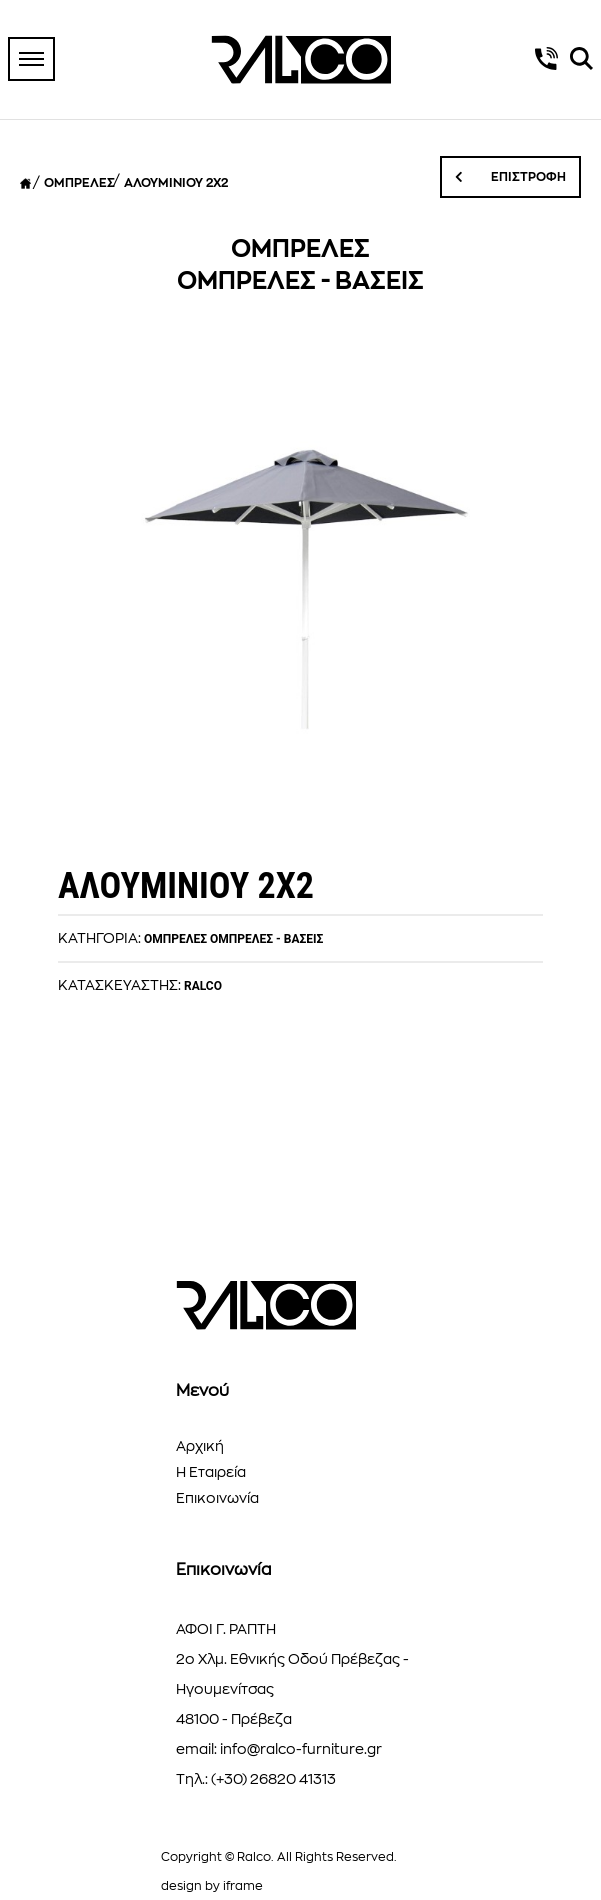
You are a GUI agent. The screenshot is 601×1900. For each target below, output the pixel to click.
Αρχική (200, 1446)
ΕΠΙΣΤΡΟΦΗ (510, 177)
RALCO (203, 986)
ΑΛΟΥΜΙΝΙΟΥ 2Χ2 (176, 183)
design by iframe (212, 1886)
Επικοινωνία (217, 1498)
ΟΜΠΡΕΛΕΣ (79, 183)
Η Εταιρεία (211, 1472)
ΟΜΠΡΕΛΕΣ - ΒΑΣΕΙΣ (266, 939)
